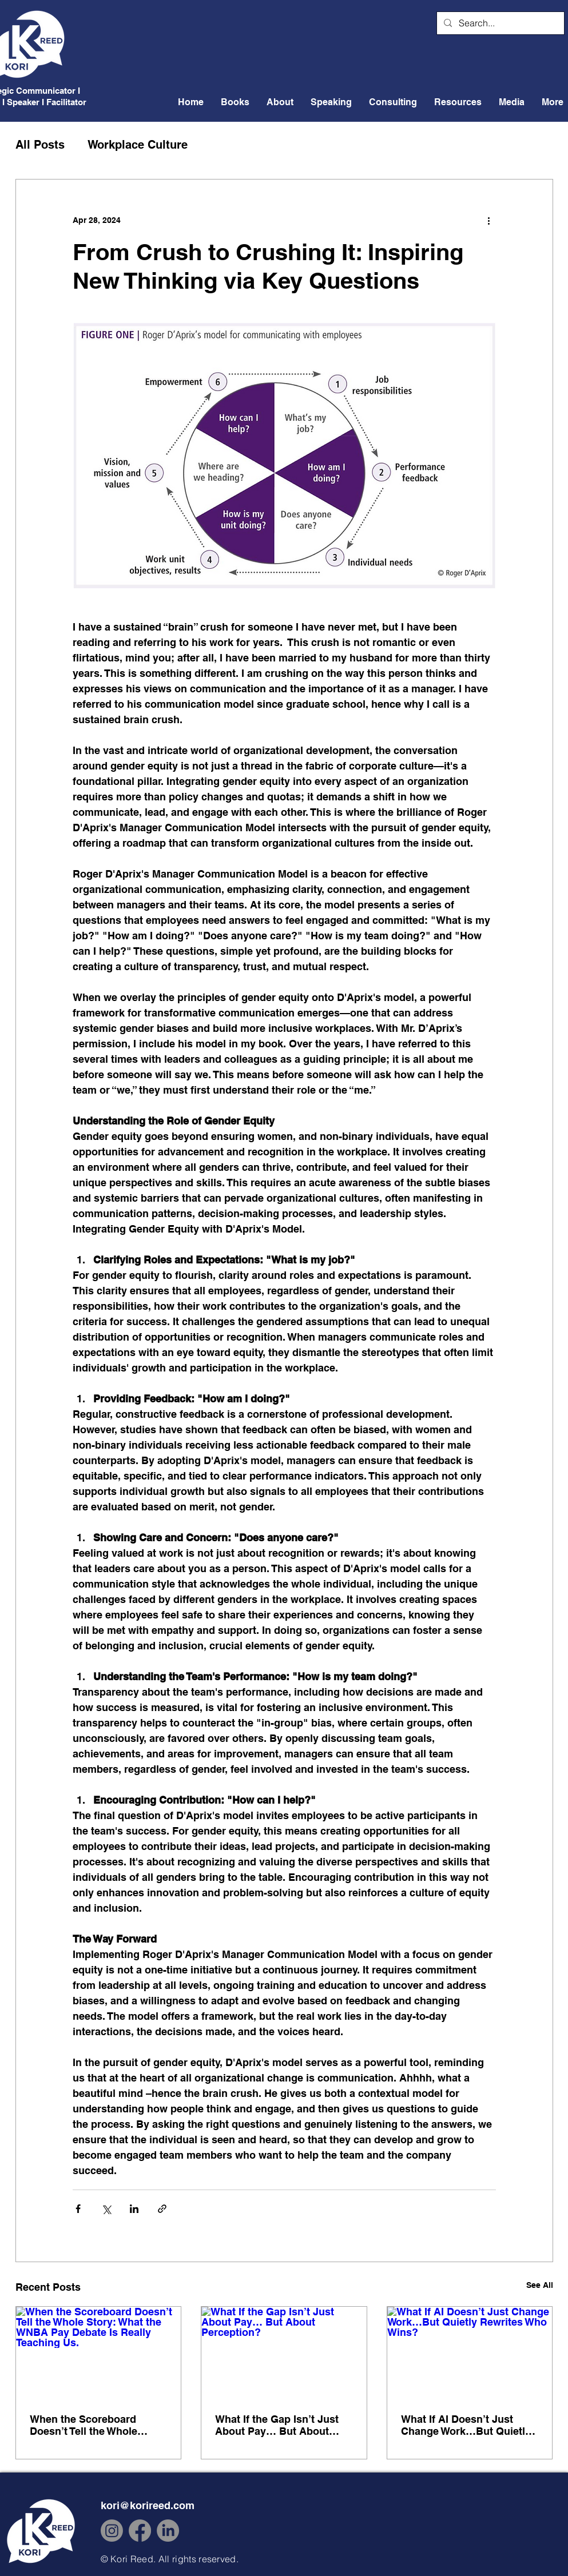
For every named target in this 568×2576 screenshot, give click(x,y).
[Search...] (499, 23)
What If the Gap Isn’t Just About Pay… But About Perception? (277, 2425)
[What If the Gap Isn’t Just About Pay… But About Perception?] (284, 2353)
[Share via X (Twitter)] (106, 2208)
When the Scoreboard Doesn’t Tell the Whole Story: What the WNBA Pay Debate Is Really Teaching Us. (95, 2425)
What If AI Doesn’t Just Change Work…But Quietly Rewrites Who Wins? (466, 2425)
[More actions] (489, 221)
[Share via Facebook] (78, 2208)
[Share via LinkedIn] (134, 2208)
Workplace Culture (138, 144)
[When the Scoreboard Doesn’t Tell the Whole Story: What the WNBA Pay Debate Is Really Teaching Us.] (98, 2353)
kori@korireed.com (147, 2505)
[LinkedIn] (168, 2530)
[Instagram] (112, 2530)
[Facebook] (140, 2530)
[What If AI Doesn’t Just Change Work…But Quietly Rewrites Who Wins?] (470, 2353)
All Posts (40, 144)
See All (539, 2285)
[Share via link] (162, 2208)
